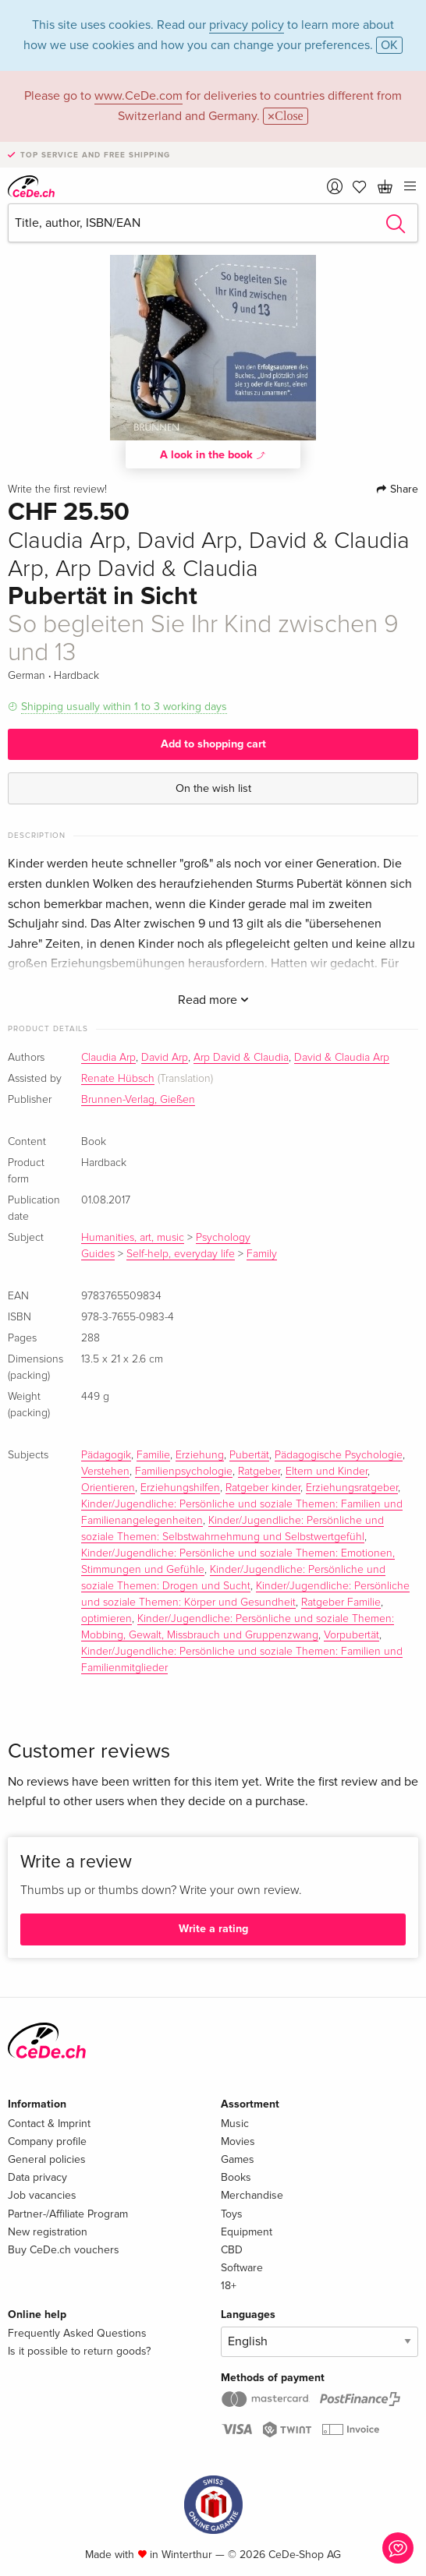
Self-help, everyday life (180, 1254)
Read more (213, 1000)
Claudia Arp (108, 1057)
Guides (98, 1254)
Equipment (246, 2232)
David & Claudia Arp (341, 1057)
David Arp (164, 1057)
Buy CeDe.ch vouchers (63, 2249)
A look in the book (213, 454)
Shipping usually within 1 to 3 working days (124, 706)
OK (389, 45)
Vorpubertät (351, 1635)
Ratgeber (259, 1471)
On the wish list (213, 788)
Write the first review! (57, 489)
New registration (47, 2232)
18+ (228, 2285)
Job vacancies (42, 2195)
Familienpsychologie (184, 1471)
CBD (232, 2249)
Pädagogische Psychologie (339, 1455)
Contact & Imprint (49, 2123)
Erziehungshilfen (180, 1487)
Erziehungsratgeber (352, 1487)
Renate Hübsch (117, 1078)
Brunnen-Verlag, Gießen (138, 1099)
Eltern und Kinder (326, 1471)
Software (242, 2267)
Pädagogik (106, 1455)
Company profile (47, 2141)
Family (262, 1254)
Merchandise (252, 2195)
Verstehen (105, 1471)
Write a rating (213, 1928)
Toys (232, 2214)
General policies (47, 2159)
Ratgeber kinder (262, 1487)
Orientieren (108, 1487)
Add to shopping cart (213, 744)
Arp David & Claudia (241, 1057)
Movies (238, 2141)
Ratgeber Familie (341, 1602)
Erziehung (200, 1455)
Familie (153, 1455)
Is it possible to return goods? (79, 2351)
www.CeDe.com (138, 96)
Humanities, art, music (132, 1237)
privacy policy (246, 25)
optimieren (106, 1618)
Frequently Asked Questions (77, 2333)
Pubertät (249, 1455)
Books (236, 2177)
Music (235, 2123)
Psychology (223, 1237)
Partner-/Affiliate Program (68, 2214)
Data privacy (37, 2177)
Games (237, 2159)
